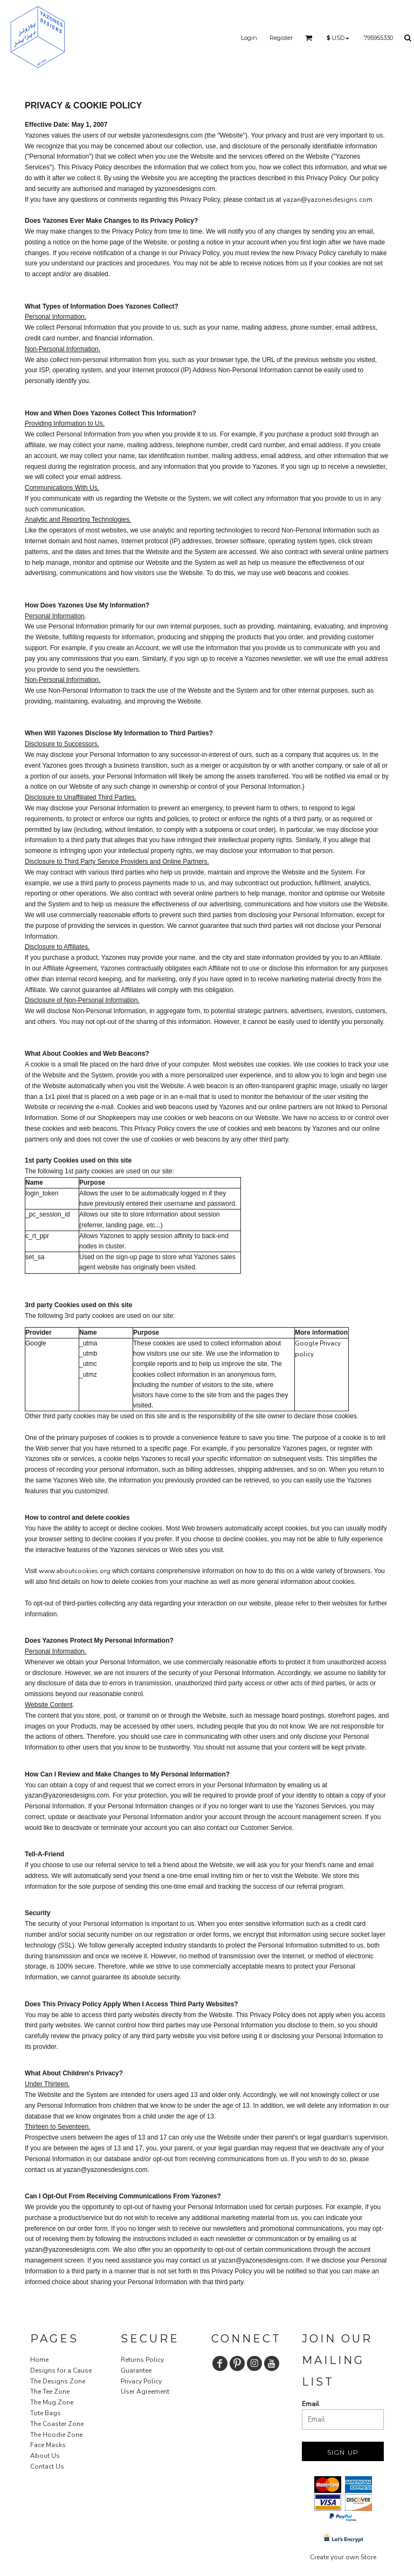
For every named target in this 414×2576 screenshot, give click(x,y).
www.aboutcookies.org (75, 1571)
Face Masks (48, 2445)
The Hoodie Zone (56, 2434)
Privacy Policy (141, 2381)
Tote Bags (45, 2413)
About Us (45, 2455)
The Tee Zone (50, 2391)
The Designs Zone (57, 2381)
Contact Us (47, 2466)
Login (249, 38)
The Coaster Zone (57, 2424)
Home (39, 2359)
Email (310, 2404)
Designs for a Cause (61, 2370)
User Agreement (145, 2391)
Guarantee (136, 2370)
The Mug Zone (51, 2402)
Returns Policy (142, 2359)
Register (281, 38)
